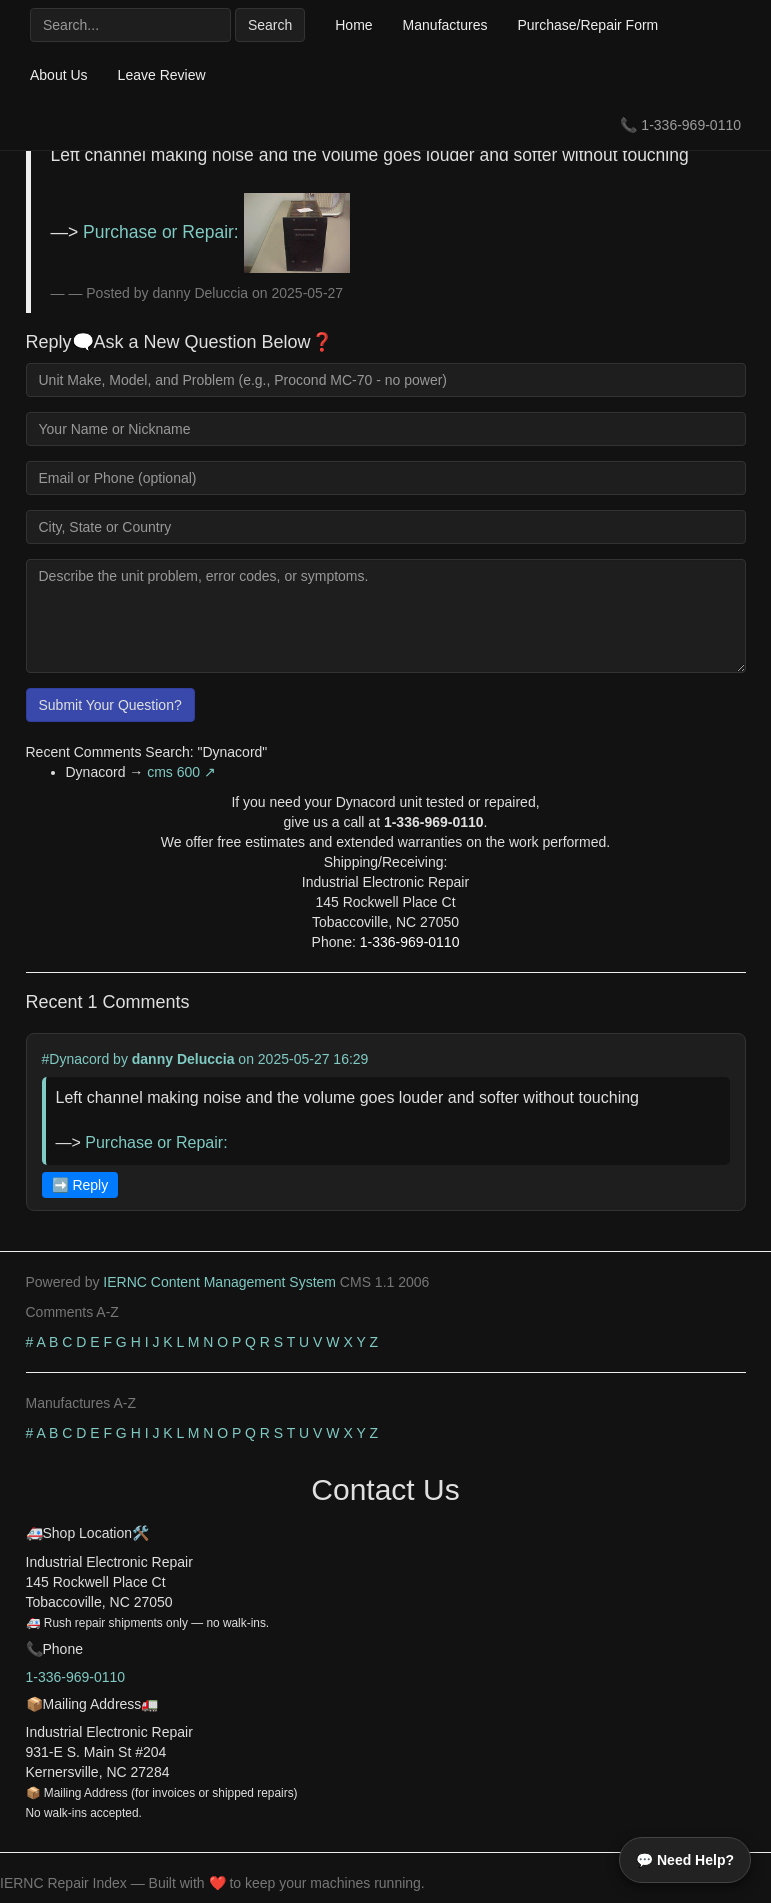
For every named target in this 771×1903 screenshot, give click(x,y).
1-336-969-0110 (691, 125)
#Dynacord (76, 1059)
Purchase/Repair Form (587, 25)
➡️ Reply (80, 1185)
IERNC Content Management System (219, 1282)
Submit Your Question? (110, 705)
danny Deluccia (183, 1059)
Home (353, 25)
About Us (59, 75)
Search (270, 25)
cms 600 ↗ (181, 772)
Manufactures (445, 25)
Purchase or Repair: (216, 232)
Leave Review (162, 75)
